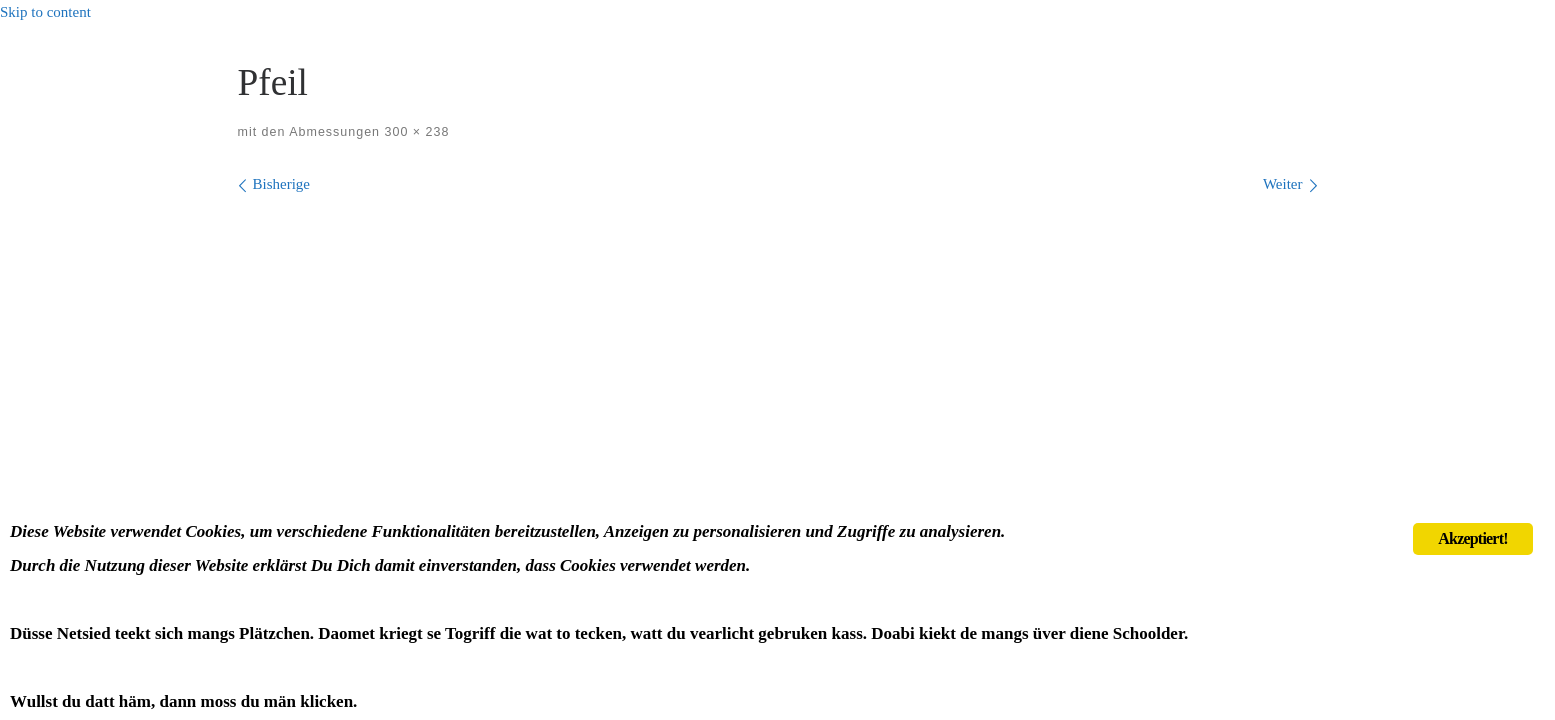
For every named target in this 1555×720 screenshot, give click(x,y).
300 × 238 (414, 132)
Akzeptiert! (1472, 538)
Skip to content (45, 12)
